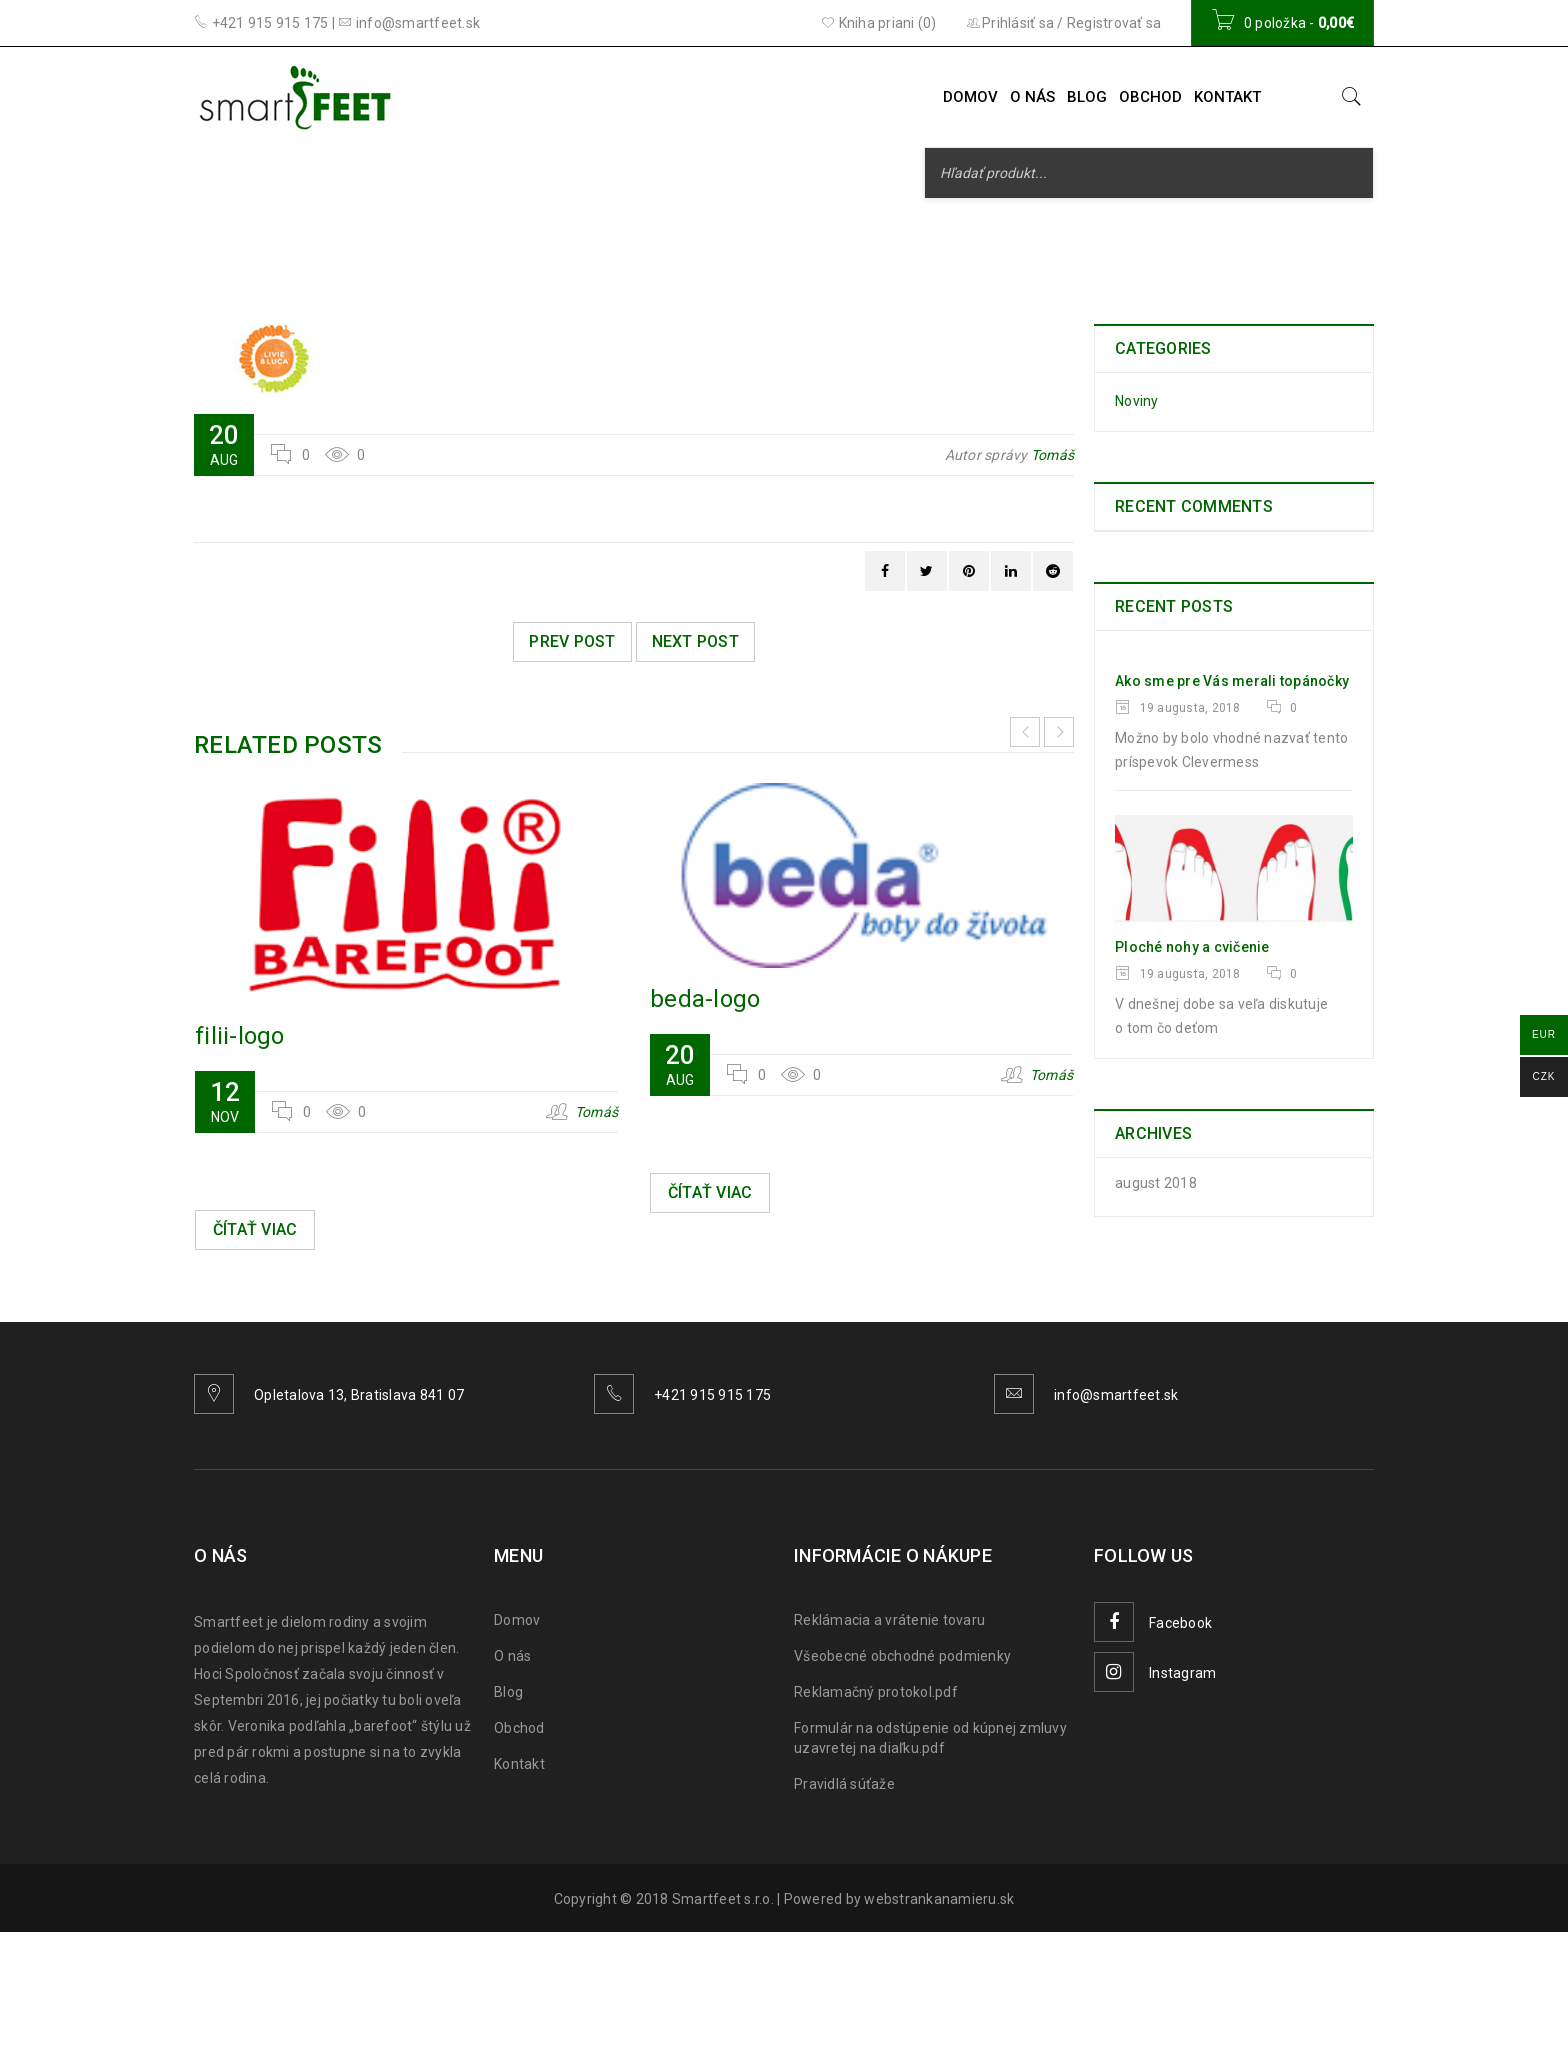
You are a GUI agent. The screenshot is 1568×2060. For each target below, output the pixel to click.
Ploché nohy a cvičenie (1192, 947)
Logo (784, 241)
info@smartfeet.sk (1116, 1395)
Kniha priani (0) (879, 23)
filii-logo (240, 1036)
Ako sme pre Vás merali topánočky (1232, 681)
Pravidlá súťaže (844, 1784)
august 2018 (1156, 1183)
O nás (512, 1656)
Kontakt (519, 1764)
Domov (517, 1620)
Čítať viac (255, 1229)
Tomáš (1052, 455)
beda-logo (705, 999)
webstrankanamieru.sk (939, 1899)
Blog (508, 1692)
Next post (695, 641)
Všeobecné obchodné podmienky (902, 1656)
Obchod (519, 1728)
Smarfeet (699, 241)
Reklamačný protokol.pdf (876, 1692)
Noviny (1137, 401)
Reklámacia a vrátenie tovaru (889, 1620)
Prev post (572, 641)
